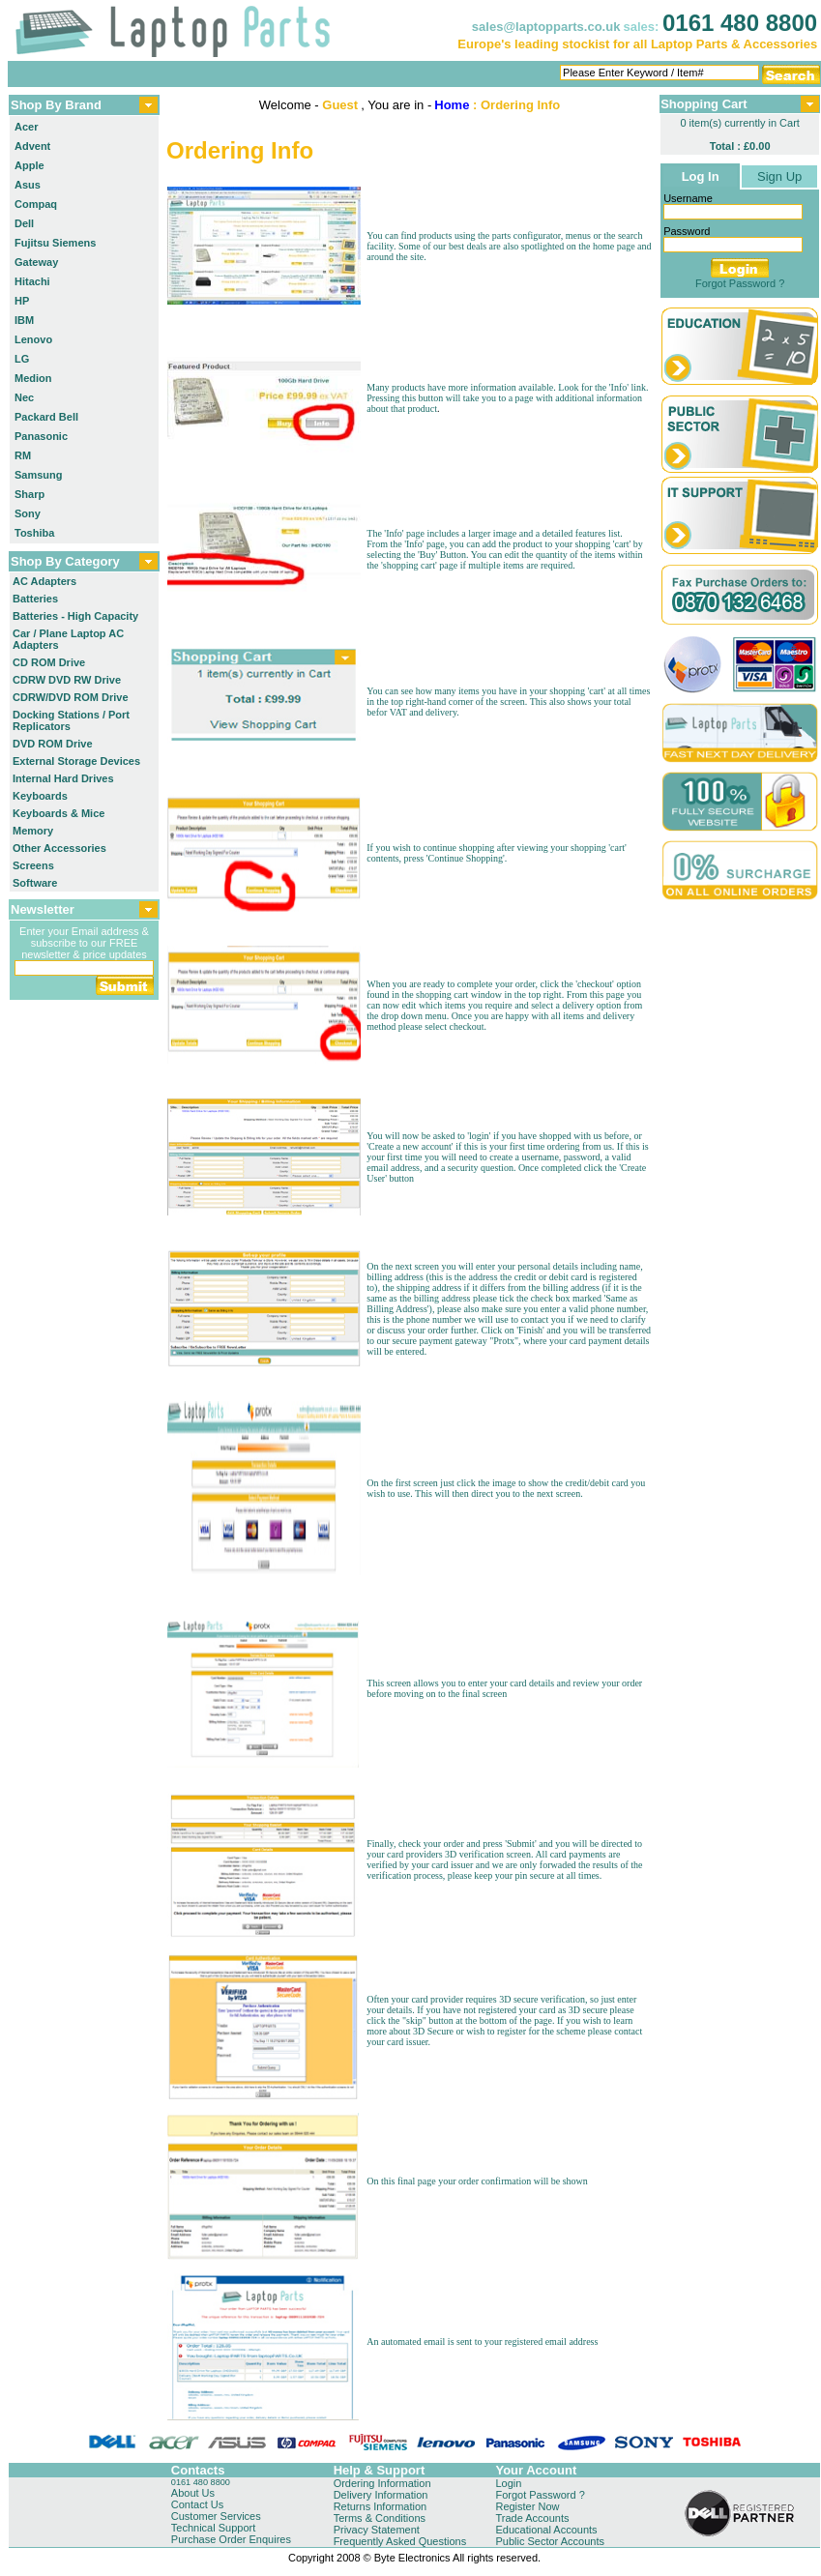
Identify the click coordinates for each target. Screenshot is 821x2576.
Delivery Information (381, 2495)
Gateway (36, 262)
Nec (24, 397)
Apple (29, 165)
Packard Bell (46, 417)
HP (22, 301)
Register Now (527, 2506)
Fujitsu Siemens (55, 243)
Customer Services (216, 2516)
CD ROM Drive (49, 662)
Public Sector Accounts (549, 2541)
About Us (193, 2493)
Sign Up (779, 176)
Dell (24, 223)
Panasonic (41, 436)
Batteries (35, 598)
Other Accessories (59, 848)
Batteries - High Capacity (75, 616)
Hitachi (32, 281)
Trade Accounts (532, 2518)
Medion (33, 378)
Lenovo (33, 339)
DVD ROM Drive (53, 743)
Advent (32, 146)
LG (22, 359)
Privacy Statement (377, 2529)
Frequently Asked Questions (400, 2541)
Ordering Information (382, 2483)
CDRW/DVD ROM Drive (71, 697)
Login (508, 2483)
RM (23, 455)
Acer (26, 126)
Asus (28, 184)
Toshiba (34, 533)
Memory (33, 830)
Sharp (29, 494)
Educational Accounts (546, 2529)
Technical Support (213, 2527)
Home (451, 105)
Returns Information (380, 2506)
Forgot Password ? (739, 283)
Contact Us (197, 2504)
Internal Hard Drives (63, 778)
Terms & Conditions (379, 2518)
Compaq (36, 204)
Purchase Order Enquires (231, 2539)
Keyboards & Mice (58, 813)
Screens (33, 865)
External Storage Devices (76, 761)
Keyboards (40, 796)
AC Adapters (44, 581)
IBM (24, 320)
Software (35, 883)
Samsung (39, 475)
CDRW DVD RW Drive (67, 680)
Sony (28, 513)
